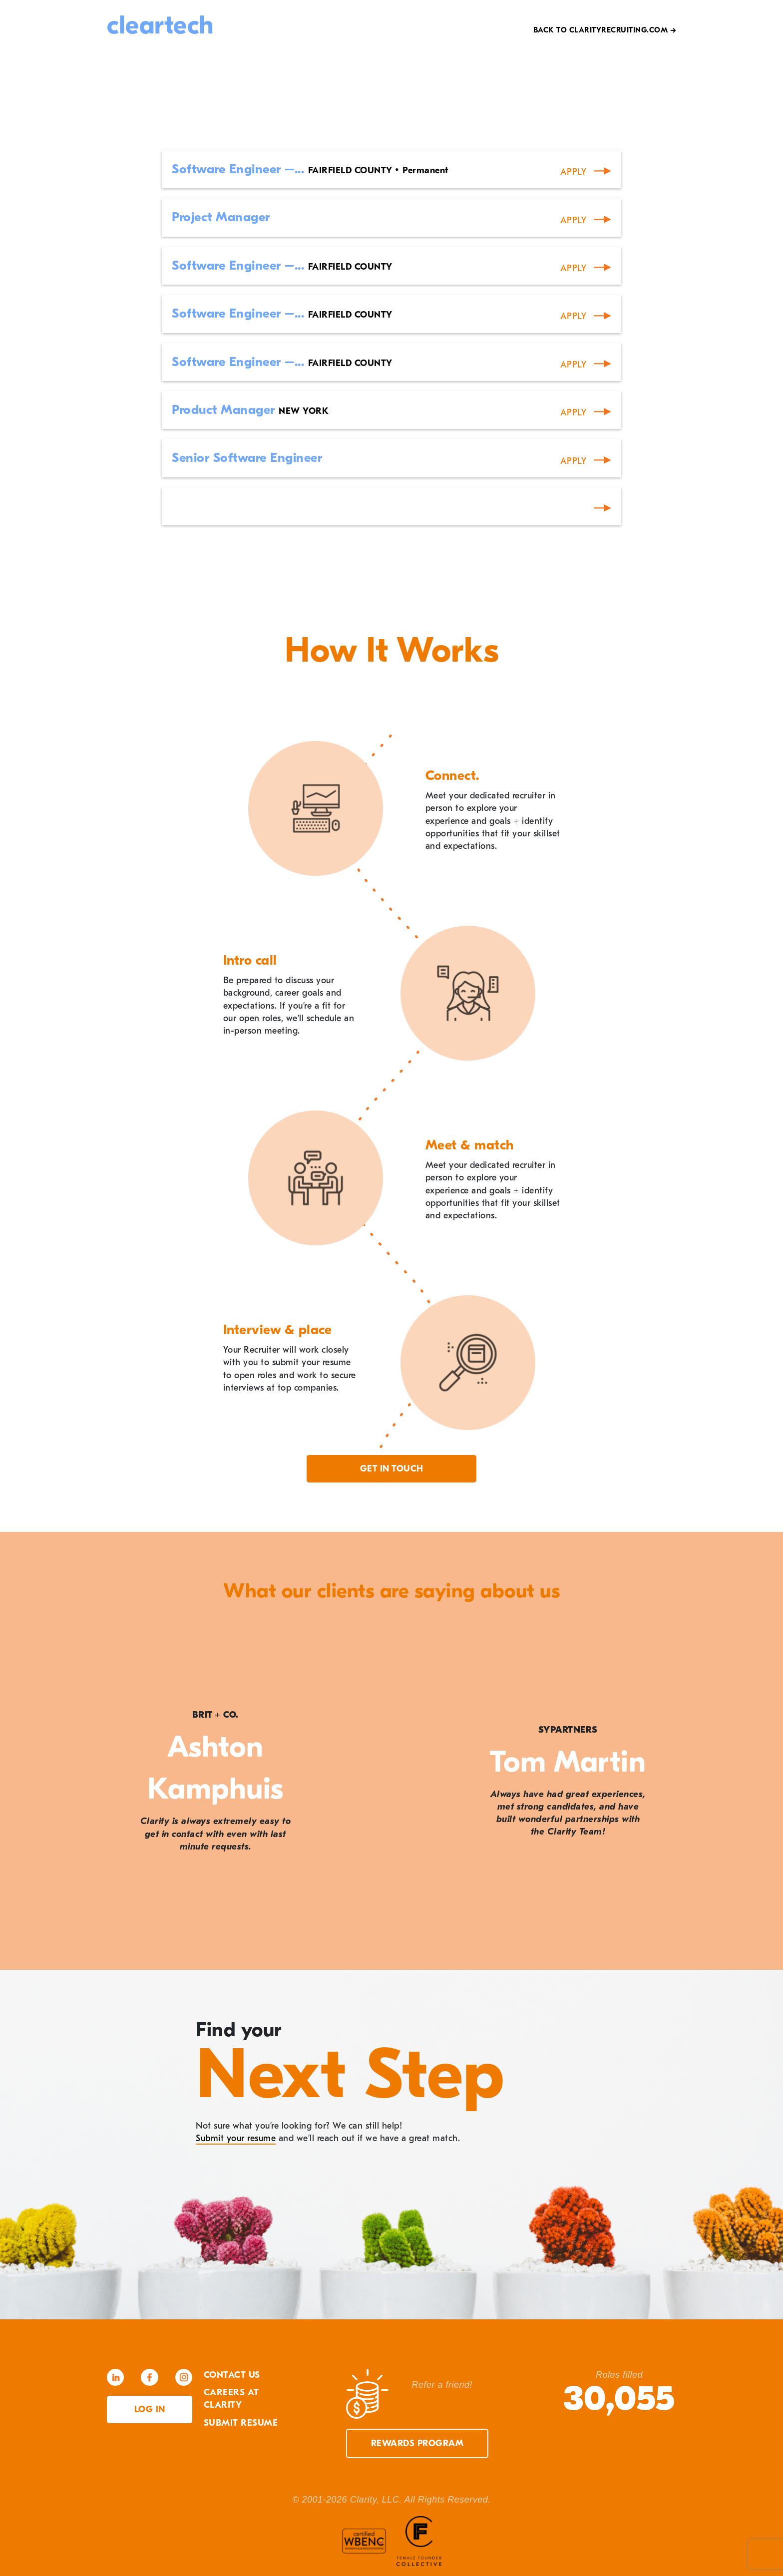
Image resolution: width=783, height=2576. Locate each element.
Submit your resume (236, 2138)
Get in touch (391, 1469)
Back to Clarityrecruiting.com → (605, 29)
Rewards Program (417, 2443)
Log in (149, 2409)
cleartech (160, 25)
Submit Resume (241, 2423)
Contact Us (232, 2375)
